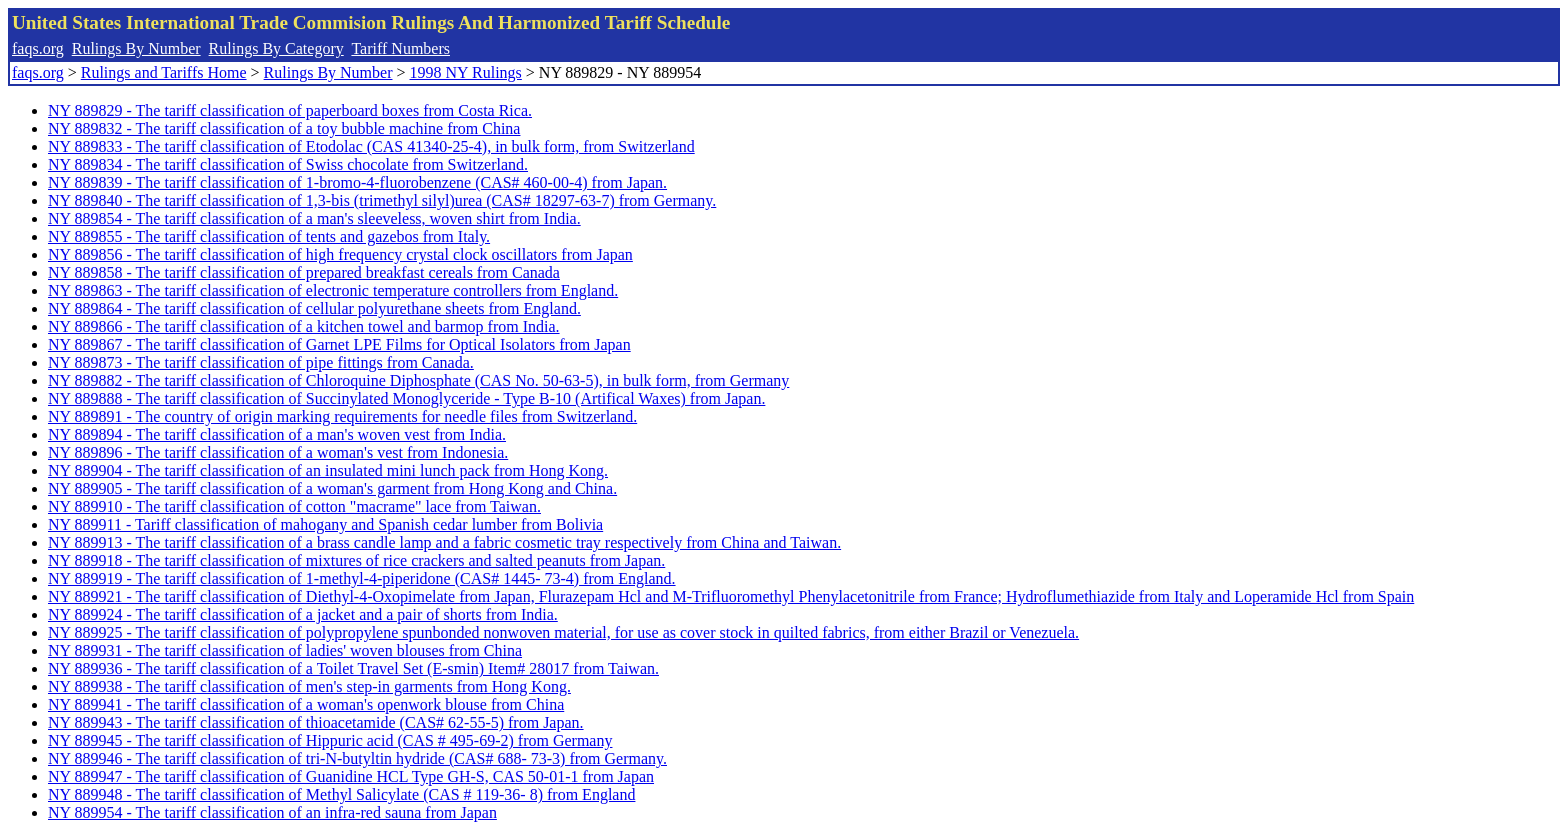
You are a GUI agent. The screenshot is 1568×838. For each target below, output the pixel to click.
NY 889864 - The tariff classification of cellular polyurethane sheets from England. (314, 308)
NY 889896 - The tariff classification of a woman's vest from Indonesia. (278, 452)
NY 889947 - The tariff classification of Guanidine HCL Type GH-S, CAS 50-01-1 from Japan (351, 776)
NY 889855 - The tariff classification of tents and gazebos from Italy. (269, 236)
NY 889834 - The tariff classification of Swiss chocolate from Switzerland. (288, 164)
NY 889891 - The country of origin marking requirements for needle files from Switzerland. (342, 416)
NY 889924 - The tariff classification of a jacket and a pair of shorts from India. (303, 614)
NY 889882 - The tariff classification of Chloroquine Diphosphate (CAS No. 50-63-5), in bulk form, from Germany (418, 380)
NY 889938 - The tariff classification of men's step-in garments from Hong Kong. (309, 686)
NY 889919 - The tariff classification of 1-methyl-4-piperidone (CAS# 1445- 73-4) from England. (362, 578)
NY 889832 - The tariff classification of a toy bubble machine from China (284, 128)
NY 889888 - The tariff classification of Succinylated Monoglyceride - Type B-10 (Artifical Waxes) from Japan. (406, 398)
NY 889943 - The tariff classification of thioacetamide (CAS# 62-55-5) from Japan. (316, 722)
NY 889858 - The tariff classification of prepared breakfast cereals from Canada (304, 272)
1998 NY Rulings (466, 72)
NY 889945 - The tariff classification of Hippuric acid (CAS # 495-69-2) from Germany (330, 740)
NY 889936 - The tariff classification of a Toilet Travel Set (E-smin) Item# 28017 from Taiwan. (353, 668)
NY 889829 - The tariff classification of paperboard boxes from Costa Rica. (290, 110)
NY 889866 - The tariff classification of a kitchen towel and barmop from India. (304, 326)
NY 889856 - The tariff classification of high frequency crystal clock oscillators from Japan (340, 254)
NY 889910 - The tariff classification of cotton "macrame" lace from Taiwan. (294, 506)
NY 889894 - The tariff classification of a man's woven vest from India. (277, 434)
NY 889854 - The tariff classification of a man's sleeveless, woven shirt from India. (314, 218)
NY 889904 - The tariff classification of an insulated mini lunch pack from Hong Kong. (328, 470)
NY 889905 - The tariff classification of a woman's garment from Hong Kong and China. (332, 488)
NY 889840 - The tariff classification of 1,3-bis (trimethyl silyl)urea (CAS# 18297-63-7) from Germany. (382, 200)
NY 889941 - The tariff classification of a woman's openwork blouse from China (306, 704)
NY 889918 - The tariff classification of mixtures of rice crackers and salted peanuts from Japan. (356, 560)
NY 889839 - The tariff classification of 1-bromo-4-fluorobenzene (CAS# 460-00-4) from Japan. (357, 182)
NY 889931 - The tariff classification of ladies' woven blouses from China (285, 650)
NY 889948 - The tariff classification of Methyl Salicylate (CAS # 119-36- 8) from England (341, 794)
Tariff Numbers (400, 48)
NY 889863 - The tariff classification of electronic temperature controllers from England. (333, 290)
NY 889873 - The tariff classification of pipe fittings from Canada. (261, 362)
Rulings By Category (276, 48)
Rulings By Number (136, 48)
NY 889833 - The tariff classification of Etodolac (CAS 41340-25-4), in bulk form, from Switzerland (371, 146)
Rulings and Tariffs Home (164, 72)
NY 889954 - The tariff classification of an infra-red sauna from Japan (272, 812)
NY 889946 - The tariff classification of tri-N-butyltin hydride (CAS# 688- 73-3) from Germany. (357, 758)
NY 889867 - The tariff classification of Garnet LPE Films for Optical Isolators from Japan (339, 344)
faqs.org (38, 48)
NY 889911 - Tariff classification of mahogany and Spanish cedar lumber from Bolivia (325, 524)
